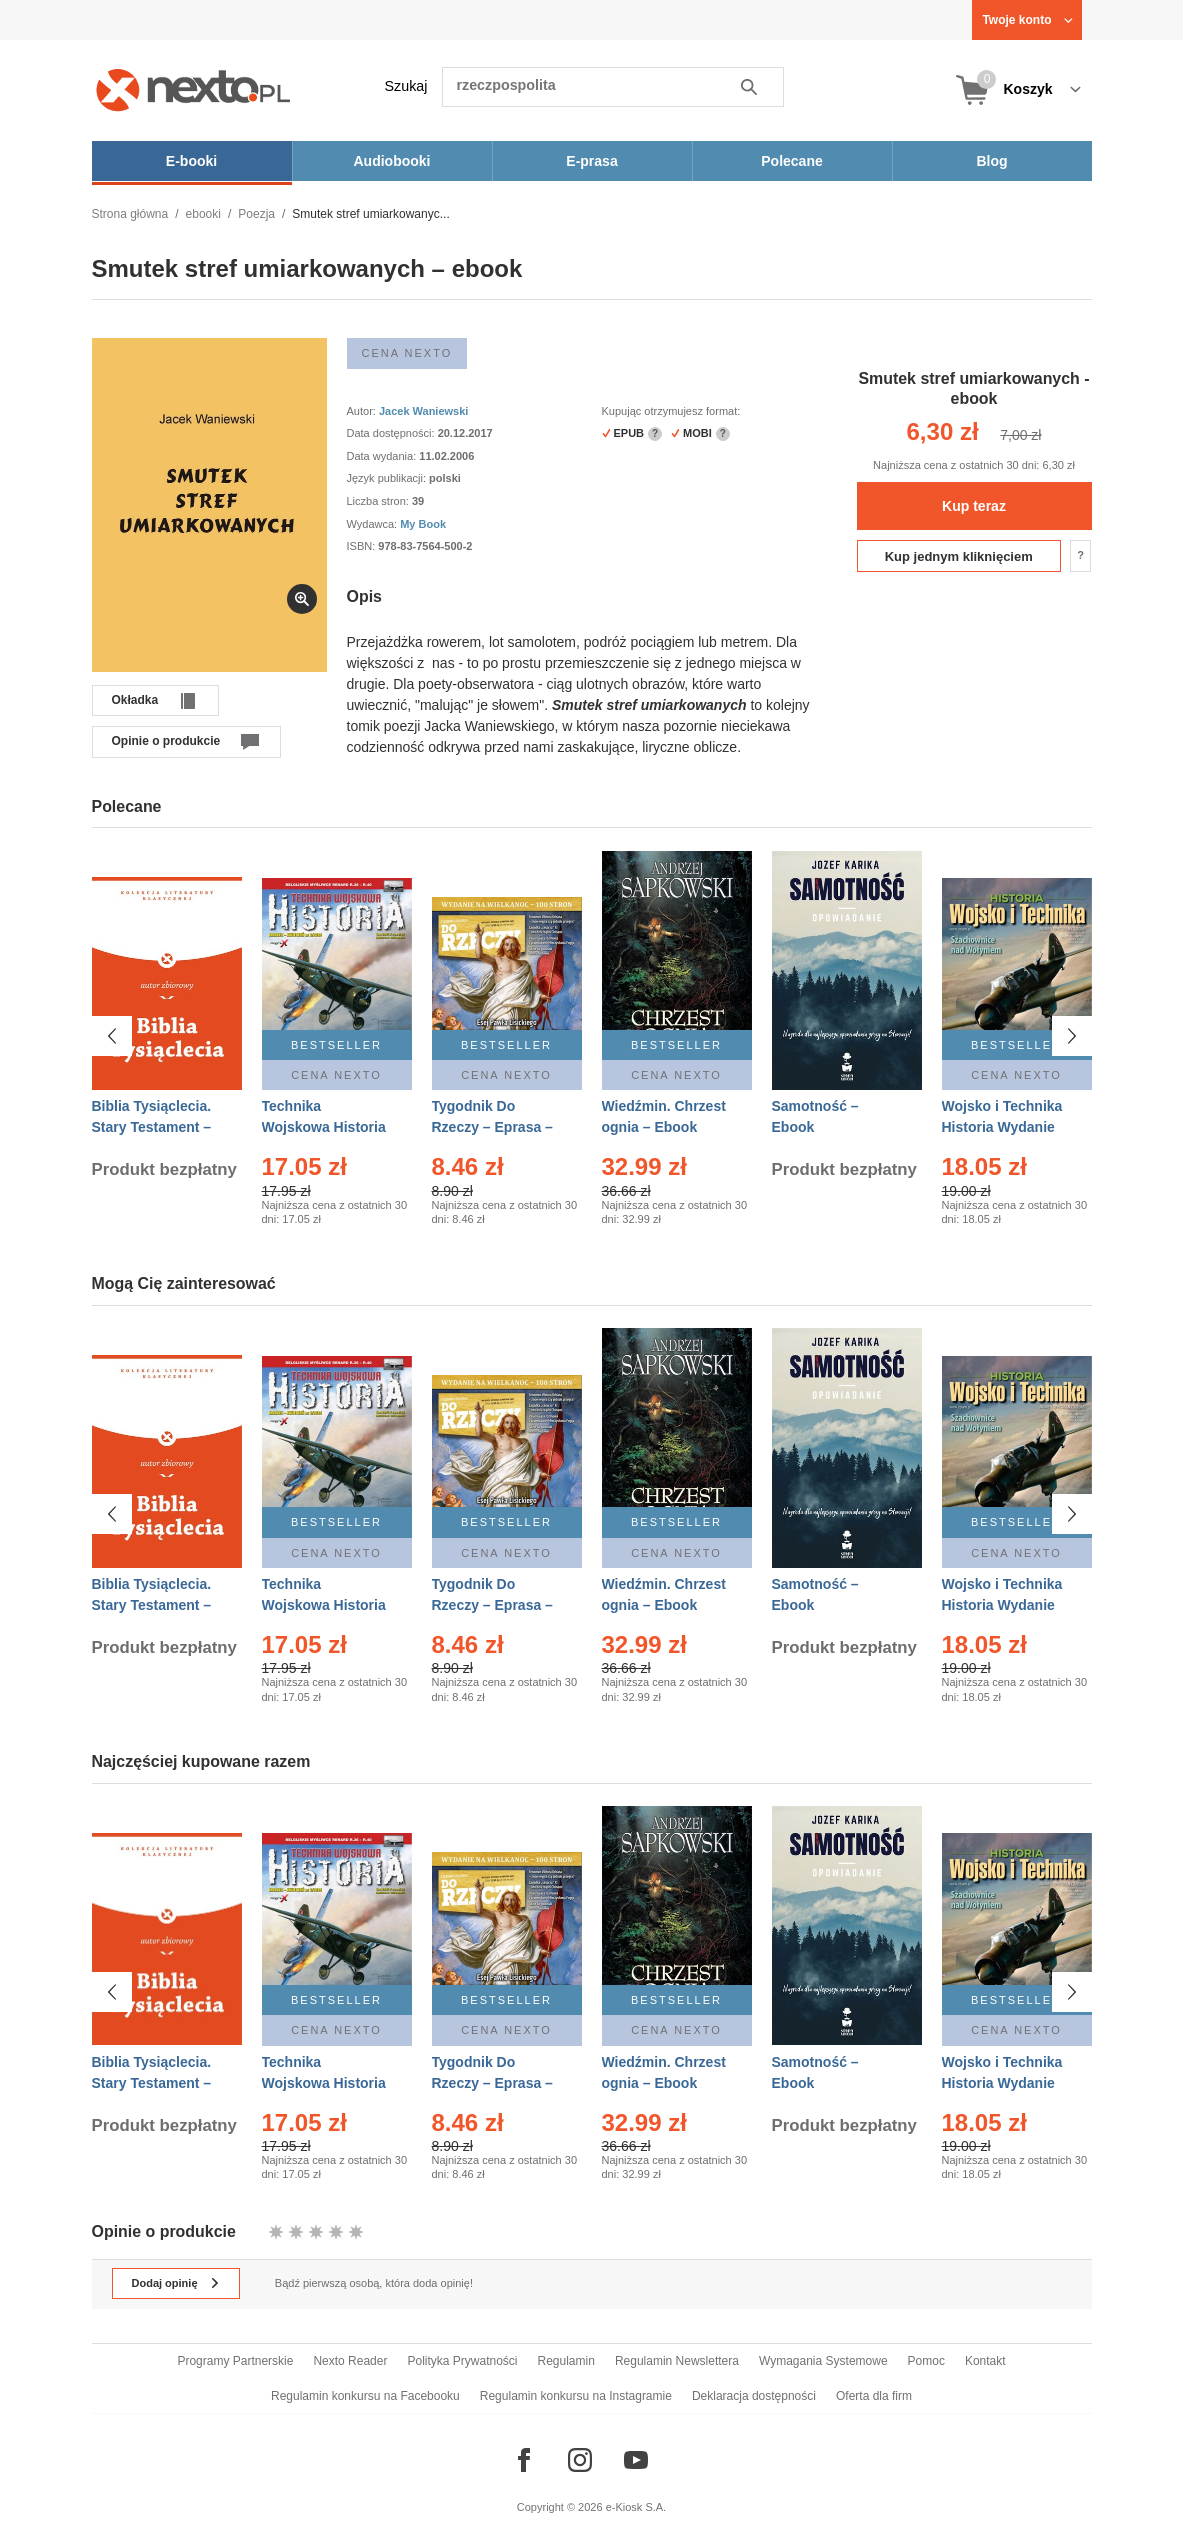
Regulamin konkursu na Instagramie (576, 2396)
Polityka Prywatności (462, 2361)
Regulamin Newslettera (677, 2361)
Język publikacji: (388, 478)
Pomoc (926, 2361)
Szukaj (406, 86)
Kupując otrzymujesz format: (671, 411)
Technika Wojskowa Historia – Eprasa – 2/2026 (324, 1127)
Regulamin (566, 2361)
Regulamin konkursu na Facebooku (365, 2396)
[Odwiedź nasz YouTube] (636, 2460)
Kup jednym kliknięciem (959, 556)
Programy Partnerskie (235, 2361)
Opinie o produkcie (166, 741)
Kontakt (985, 2361)
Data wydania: (383, 456)
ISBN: (363, 546)
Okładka (135, 700)
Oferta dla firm (874, 2396)
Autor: (363, 411)
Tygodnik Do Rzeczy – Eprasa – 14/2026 (492, 1127)
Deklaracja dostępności (754, 2396)
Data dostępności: (392, 433)
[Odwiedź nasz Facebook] (524, 2460)
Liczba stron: (379, 501)
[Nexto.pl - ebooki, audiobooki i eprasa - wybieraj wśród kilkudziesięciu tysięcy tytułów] (193, 89)
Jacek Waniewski (423, 411)
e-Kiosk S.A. (636, 2507)
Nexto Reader (350, 2361)
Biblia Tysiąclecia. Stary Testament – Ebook (152, 1127)
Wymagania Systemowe (823, 2361)
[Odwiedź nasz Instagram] (580, 2460)
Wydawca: (374, 524)
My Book (423, 524)
